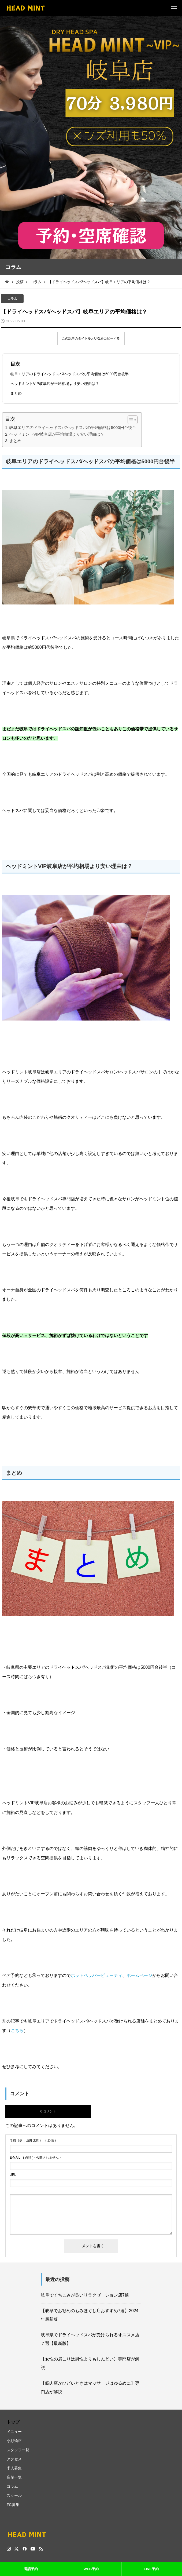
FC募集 (13, 2504)
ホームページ (139, 1975)
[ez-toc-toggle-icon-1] (130, 419)
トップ (13, 2422)
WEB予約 (91, 2569)
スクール (14, 2495)
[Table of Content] (133, 420)
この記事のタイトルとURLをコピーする (91, 338)
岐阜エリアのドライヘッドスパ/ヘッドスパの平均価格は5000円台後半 (69, 374)
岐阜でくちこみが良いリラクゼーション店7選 (85, 2295)
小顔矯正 (14, 2441)
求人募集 (14, 2468)
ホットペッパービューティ (96, 1975)
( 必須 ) (33, 2140)
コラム (12, 299)
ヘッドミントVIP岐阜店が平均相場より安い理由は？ (54, 383)
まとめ (16, 393)
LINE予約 (151, 2569)
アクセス (14, 2459)
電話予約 (31, 2569)
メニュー (14, 2431)
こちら (17, 2030)
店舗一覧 (14, 2477)
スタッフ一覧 (18, 2450)
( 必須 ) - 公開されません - (35, 2157)
